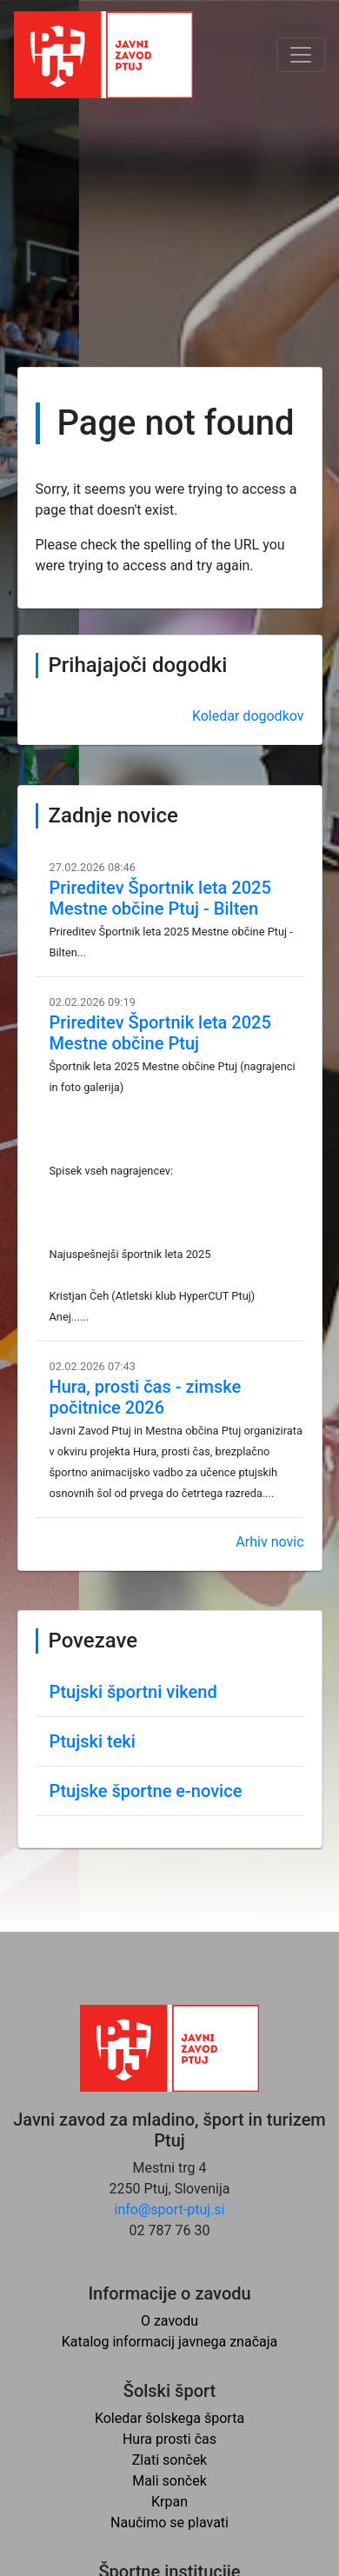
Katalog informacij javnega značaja (170, 2341)
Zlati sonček (169, 2460)
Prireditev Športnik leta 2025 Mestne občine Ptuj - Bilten (160, 898)
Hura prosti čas (169, 2439)
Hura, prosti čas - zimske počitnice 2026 (146, 1397)
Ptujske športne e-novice (146, 1791)
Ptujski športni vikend (133, 1691)
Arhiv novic (269, 1542)
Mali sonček (169, 2481)
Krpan (169, 2501)
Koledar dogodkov (248, 716)
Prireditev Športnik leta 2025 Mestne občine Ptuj (160, 1033)
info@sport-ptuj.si (170, 2209)
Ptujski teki (93, 1741)
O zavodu (169, 2321)
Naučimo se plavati (169, 2522)
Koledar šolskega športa (169, 2418)
